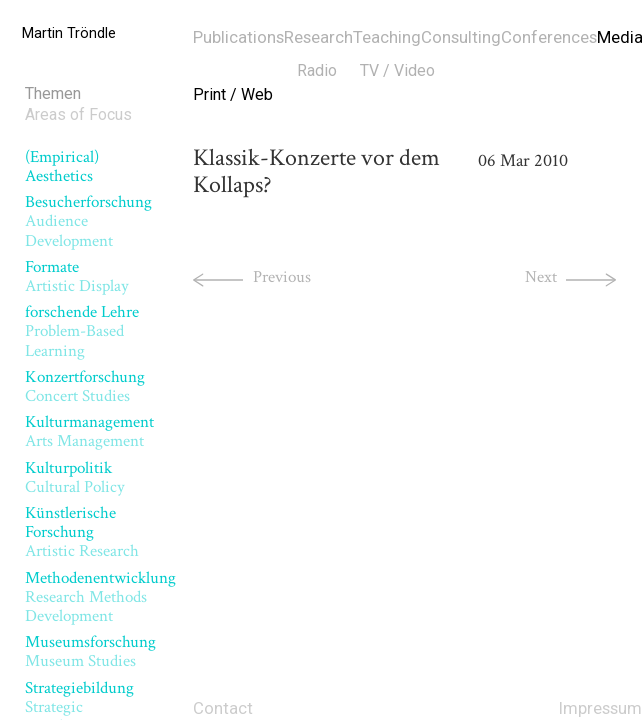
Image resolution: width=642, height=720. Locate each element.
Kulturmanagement (89, 431)
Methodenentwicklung (100, 597)
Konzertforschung (85, 386)
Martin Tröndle (69, 33)
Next (541, 277)
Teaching (387, 37)
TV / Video (397, 70)
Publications (238, 37)
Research (318, 37)
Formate (77, 276)
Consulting (461, 37)
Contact (223, 708)
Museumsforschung (90, 651)
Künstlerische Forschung (82, 532)
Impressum (600, 708)
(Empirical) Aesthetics (62, 166)
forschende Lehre (82, 331)
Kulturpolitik (75, 477)
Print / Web (233, 94)
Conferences (549, 37)
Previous (282, 277)
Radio (317, 70)
